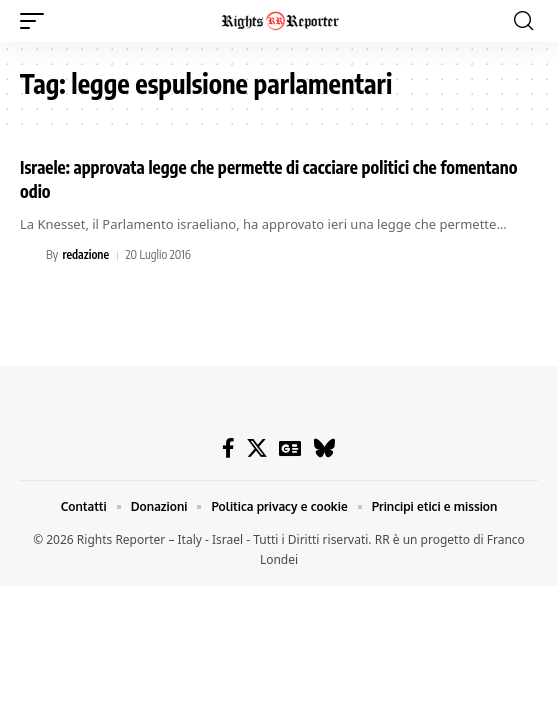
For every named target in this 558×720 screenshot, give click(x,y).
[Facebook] (228, 448)
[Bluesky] (324, 448)
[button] (37, 21)
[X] (257, 448)
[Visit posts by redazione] (30, 256)
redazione (85, 254)
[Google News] (290, 448)
